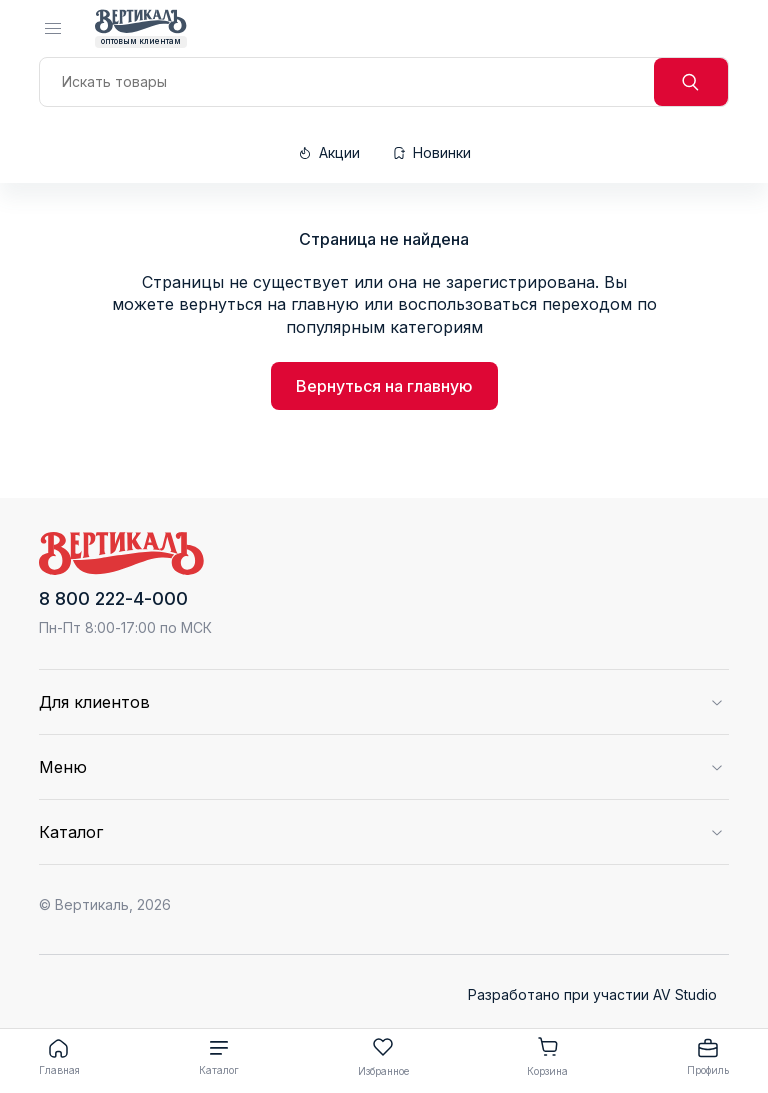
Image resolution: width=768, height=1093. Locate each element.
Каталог (219, 1056)
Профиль (708, 1056)
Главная (59, 1056)
